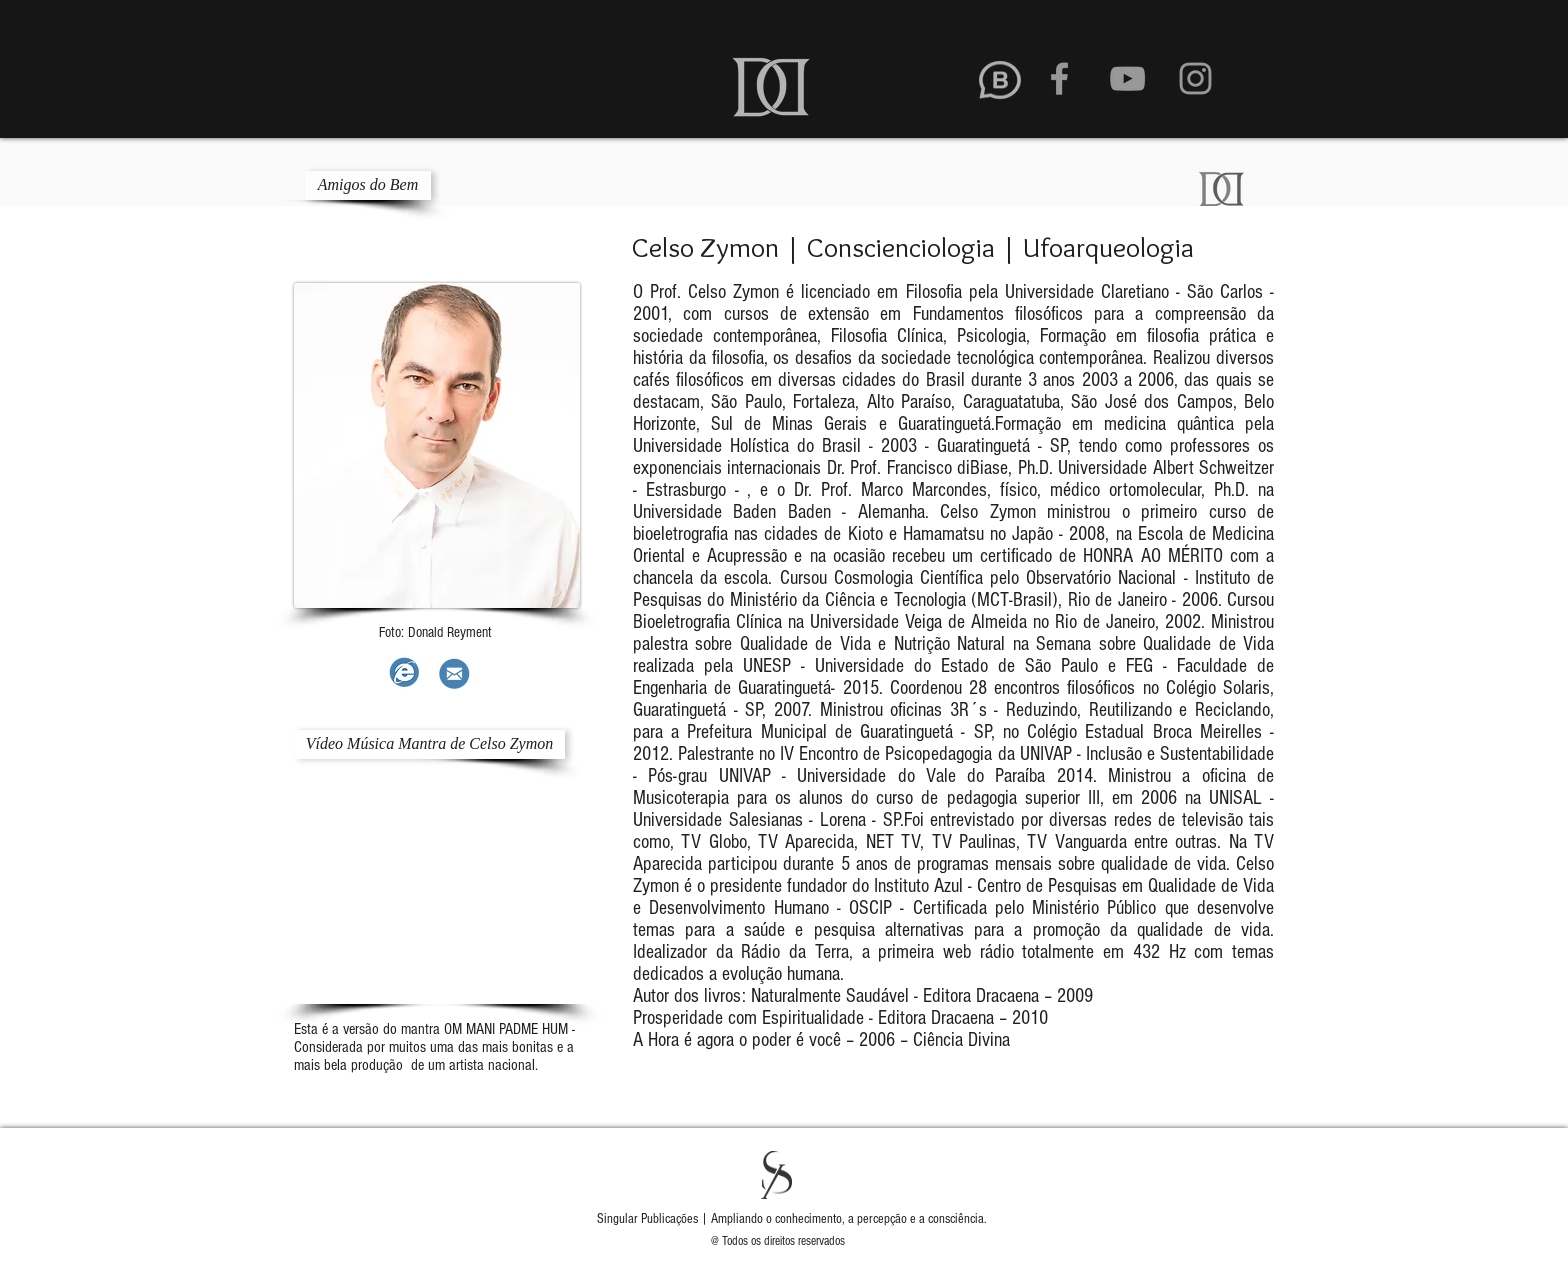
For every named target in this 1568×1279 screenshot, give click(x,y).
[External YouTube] (439, 891)
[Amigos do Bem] (368, 185)
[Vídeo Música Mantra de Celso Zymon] (429, 744)
